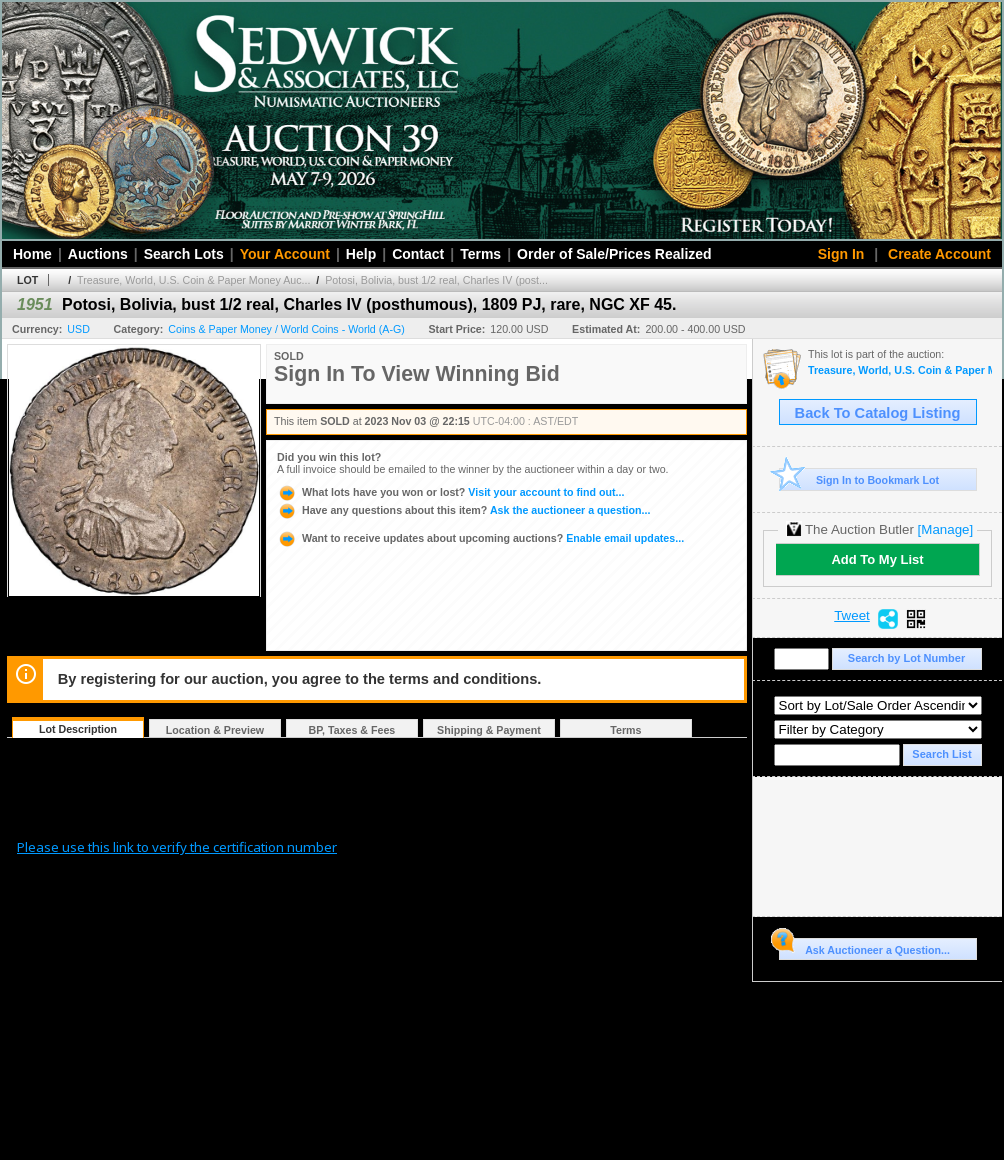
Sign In (841, 254)
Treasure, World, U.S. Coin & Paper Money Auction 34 (900, 370)
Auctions (98, 254)
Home (32, 254)
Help (361, 254)
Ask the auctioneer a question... (463, 510)
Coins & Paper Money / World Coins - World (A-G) (286, 329)
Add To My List (877, 559)
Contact (418, 254)
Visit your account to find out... (450, 492)
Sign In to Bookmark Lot (859, 479)
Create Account (939, 254)
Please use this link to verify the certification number (177, 847)
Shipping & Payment (489, 730)
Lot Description (78, 729)
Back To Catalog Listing (878, 413)
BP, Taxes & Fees (352, 730)
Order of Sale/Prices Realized (614, 254)
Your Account (285, 254)
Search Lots (184, 254)
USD (78, 329)
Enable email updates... (480, 538)
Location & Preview (215, 730)
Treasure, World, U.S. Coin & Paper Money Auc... (193, 280)
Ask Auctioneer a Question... (864, 947)
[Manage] (945, 529)
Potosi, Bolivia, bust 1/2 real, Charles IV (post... (436, 280)
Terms (480, 254)
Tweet (852, 616)
